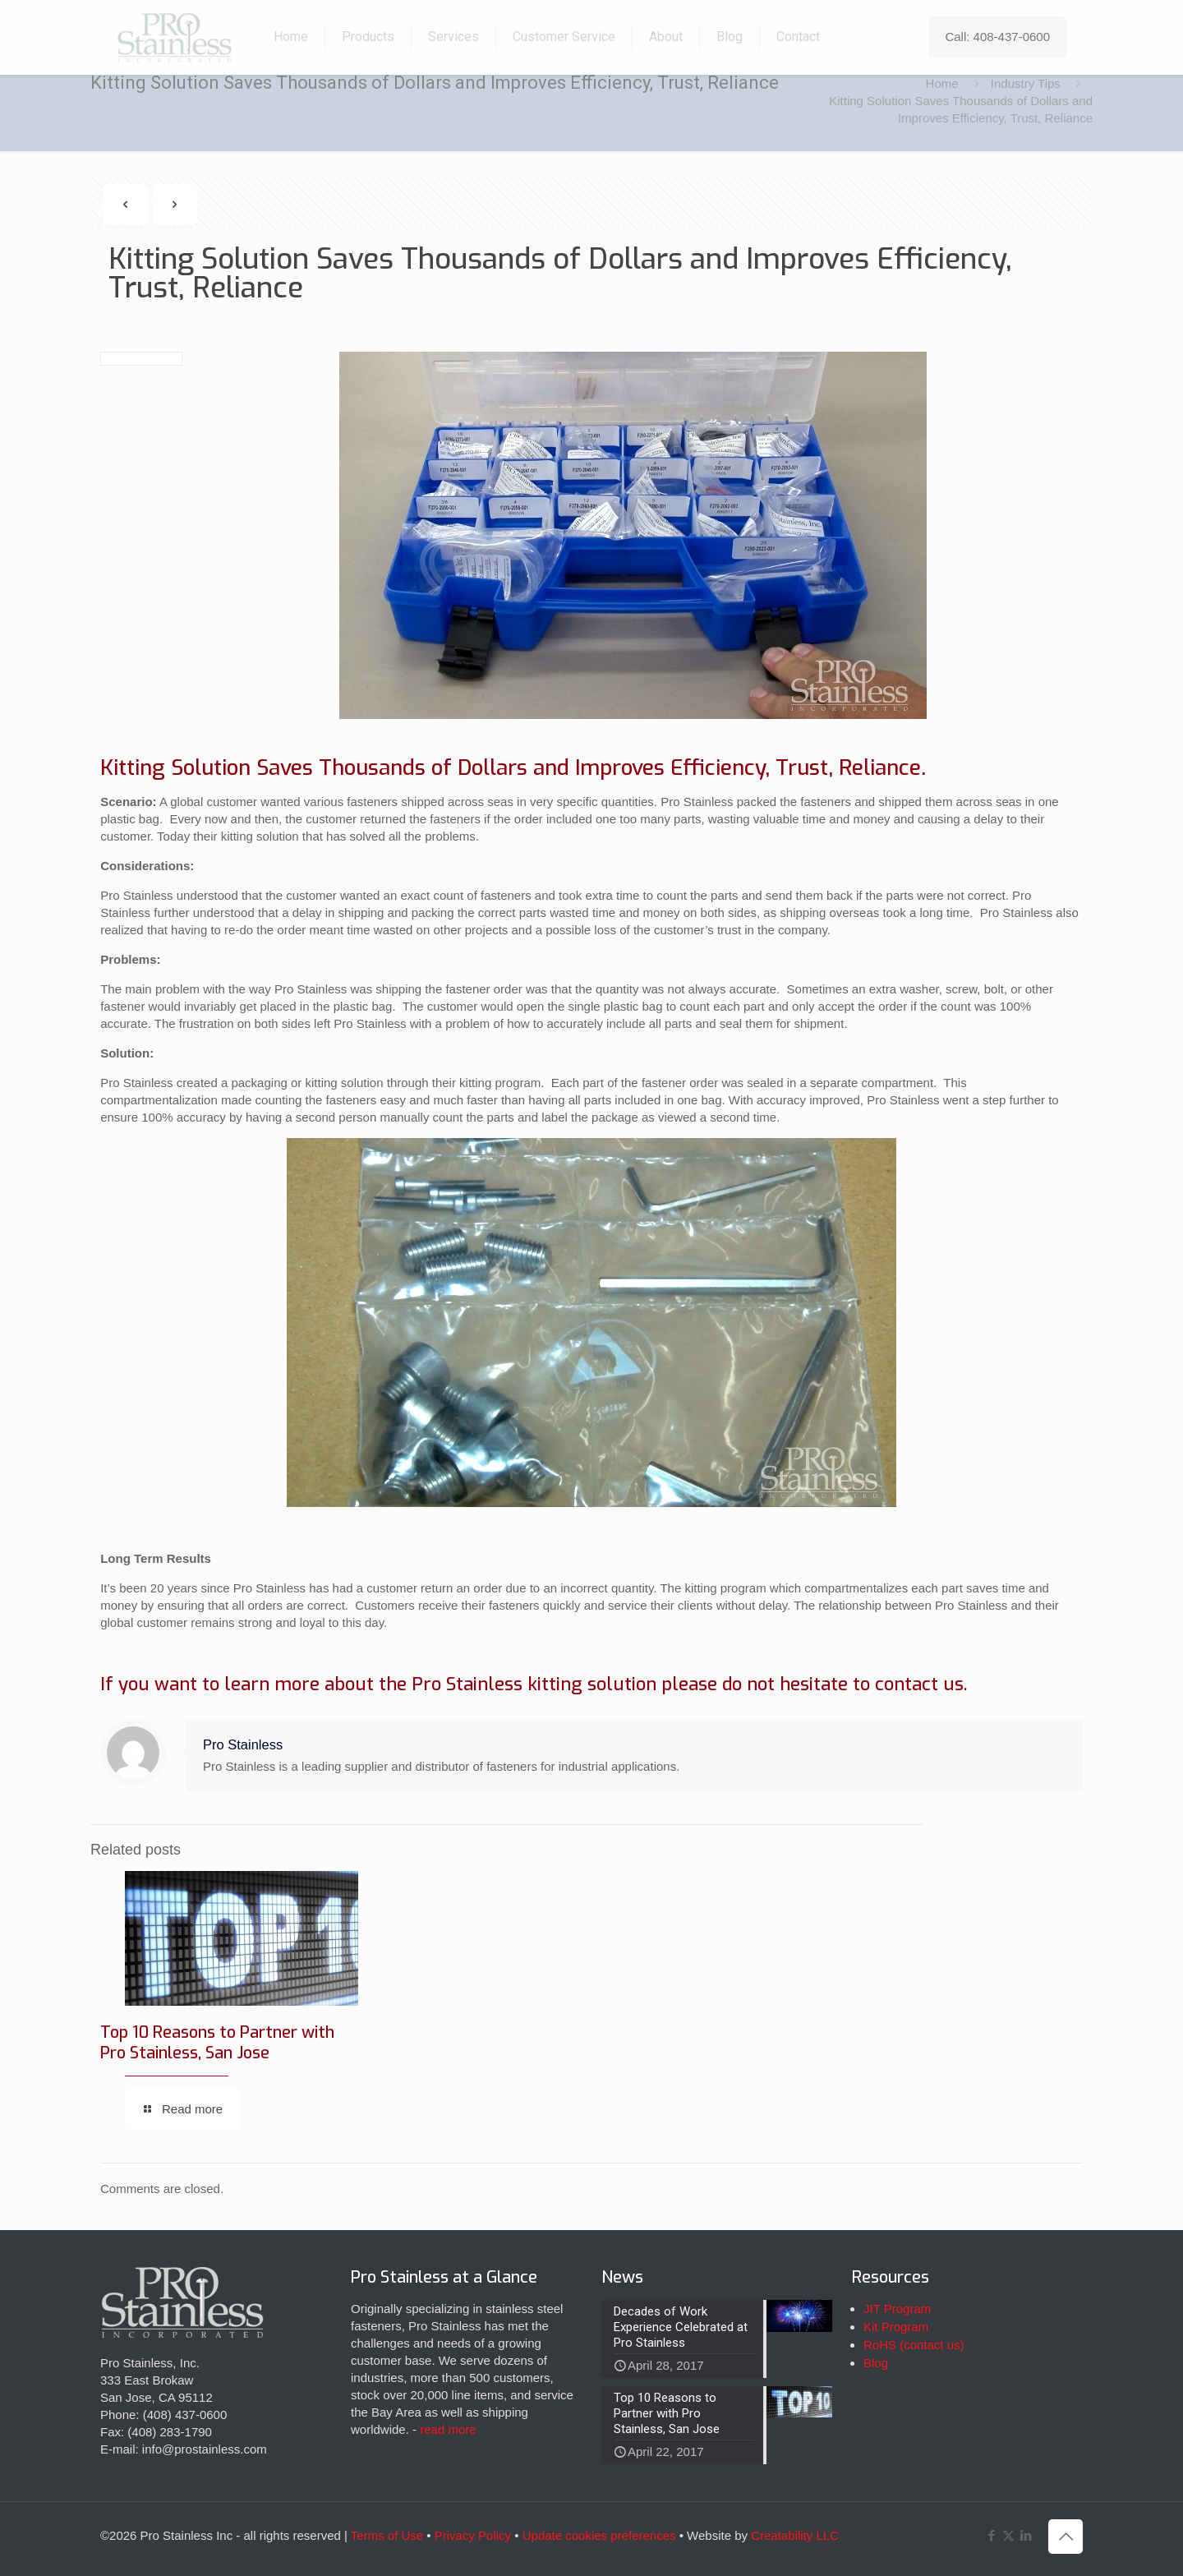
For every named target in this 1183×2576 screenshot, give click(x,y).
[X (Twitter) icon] (1008, 2535)
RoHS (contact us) (913, 2345)
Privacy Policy (473, 2535)
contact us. (921, 1684)
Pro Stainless (243, 1744)
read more (448, 2429)
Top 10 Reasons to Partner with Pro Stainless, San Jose (217, 2042)
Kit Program (895, 2327)
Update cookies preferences (599, 2535)
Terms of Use (387, 2535)
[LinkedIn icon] (1026, 2535)
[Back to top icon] (1065, 2536)
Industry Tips (1026, 83)
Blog (875, 2363)
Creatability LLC (795, 2535)
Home (942, 83)
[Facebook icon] (991, 2535)
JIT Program (897, 2309)
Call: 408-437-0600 (997, 37)
